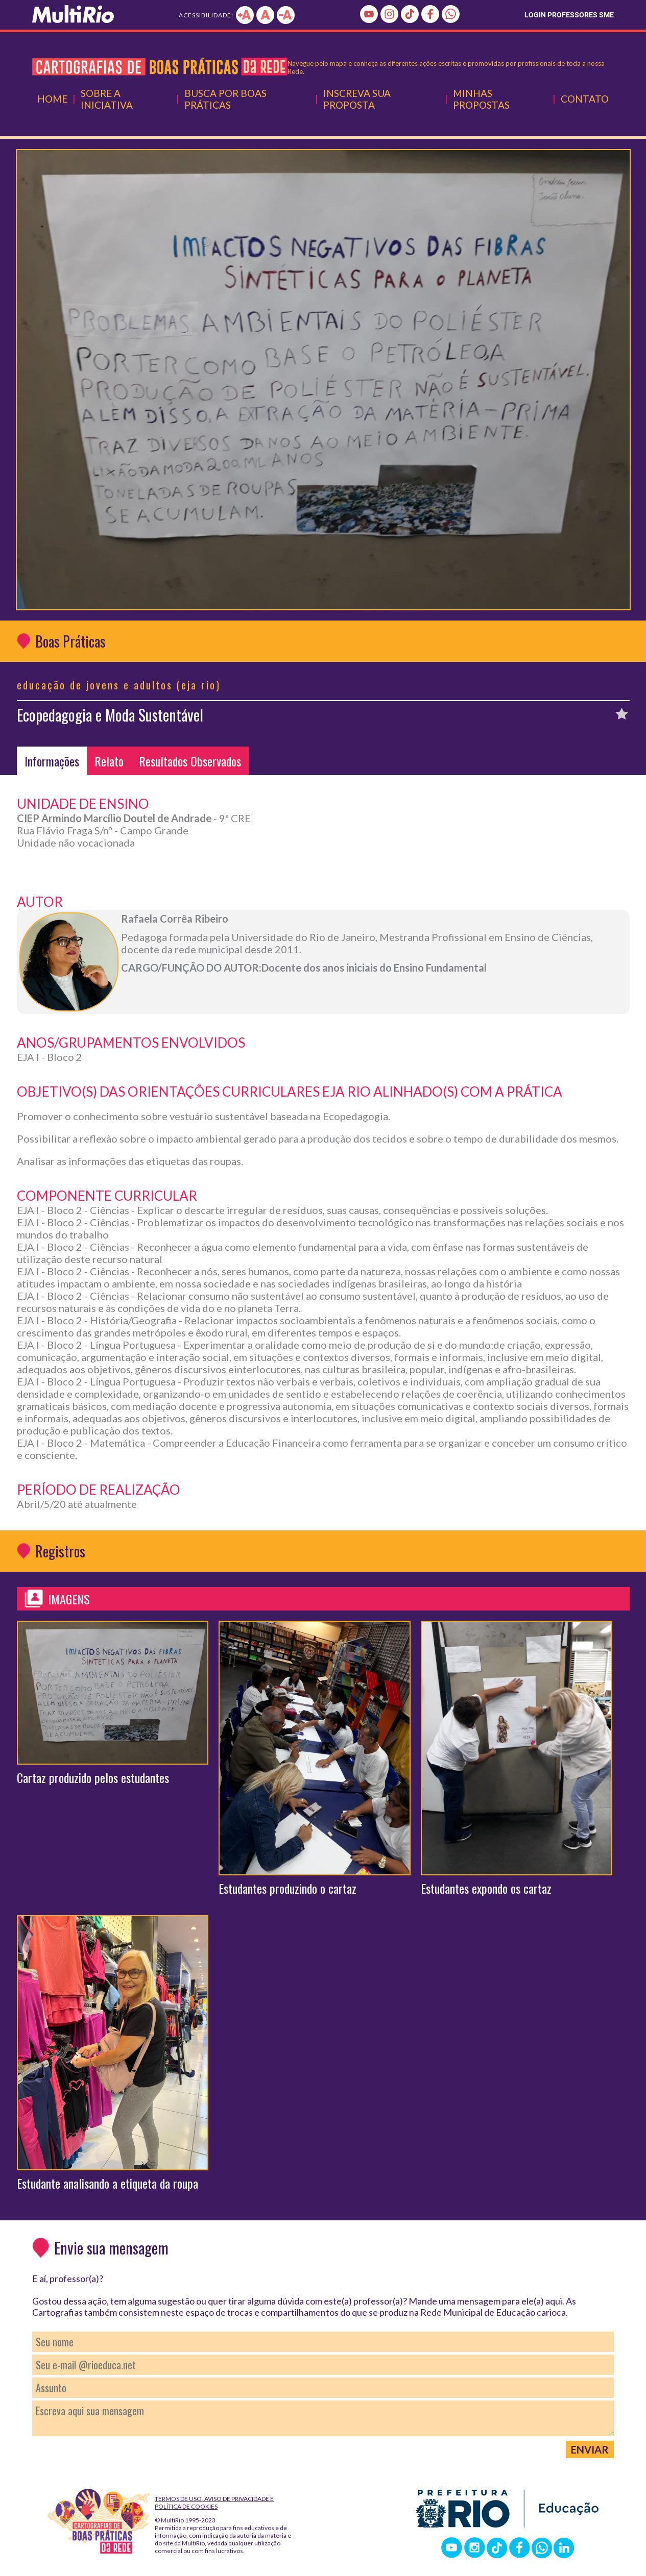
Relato (109, 761)
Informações (52, 761)
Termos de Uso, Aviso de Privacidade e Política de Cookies (214, 2502)
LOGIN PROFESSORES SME (569, 15)
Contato (585, 99)
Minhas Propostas (481, 99)
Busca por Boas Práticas (225, 99)
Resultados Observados (190, 761)
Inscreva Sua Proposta (357, 99)
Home (52, 99)
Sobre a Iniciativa (107, 99)
